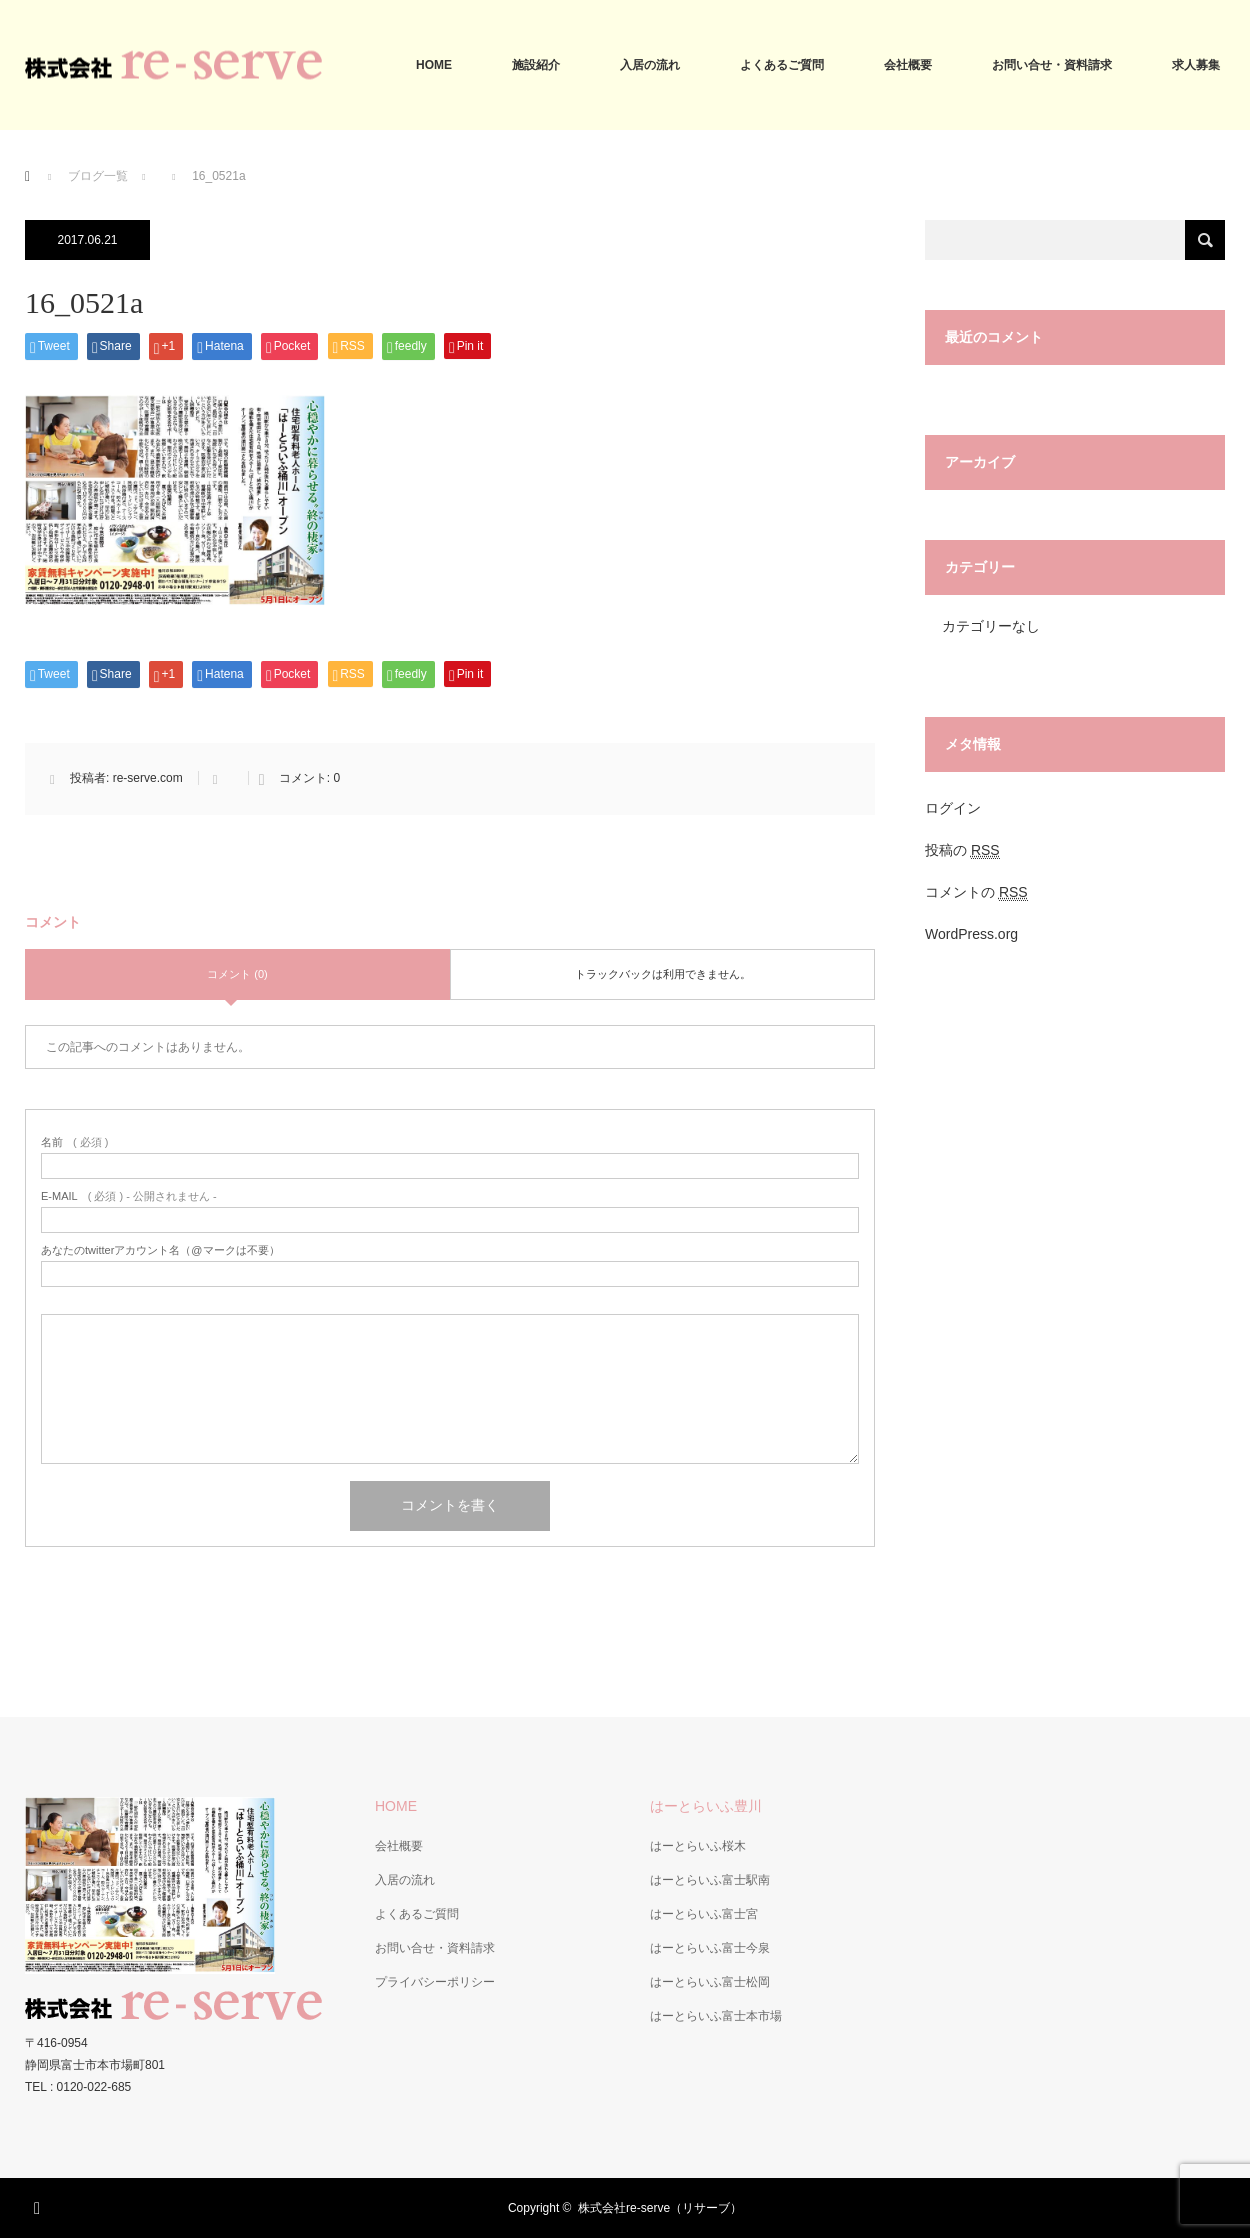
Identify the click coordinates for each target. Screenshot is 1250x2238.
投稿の (962, 850)
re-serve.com (148, 778)
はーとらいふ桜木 (698, 1846)
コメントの (976, 892)
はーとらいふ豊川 (706, 1806)
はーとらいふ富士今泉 (710, 1948)
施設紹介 (536, 65)
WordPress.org (971, 934)
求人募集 (1196, 65)
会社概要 (908, 65)
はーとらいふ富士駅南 (710, 1880)
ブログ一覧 (98, 176)
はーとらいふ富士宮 (704, 1914)
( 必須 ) (74, 1142)
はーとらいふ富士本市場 (716, 2016)
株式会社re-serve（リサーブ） (660, 2208)
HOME (434, 65)
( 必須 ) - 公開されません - (129, 1196)
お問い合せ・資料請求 (1052, 65)
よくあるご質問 (782, 65)
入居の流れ (650, 65)
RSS (40, 2205)
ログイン (953, 808)
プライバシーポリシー (435, 1982)
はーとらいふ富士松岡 (710, 1982)
